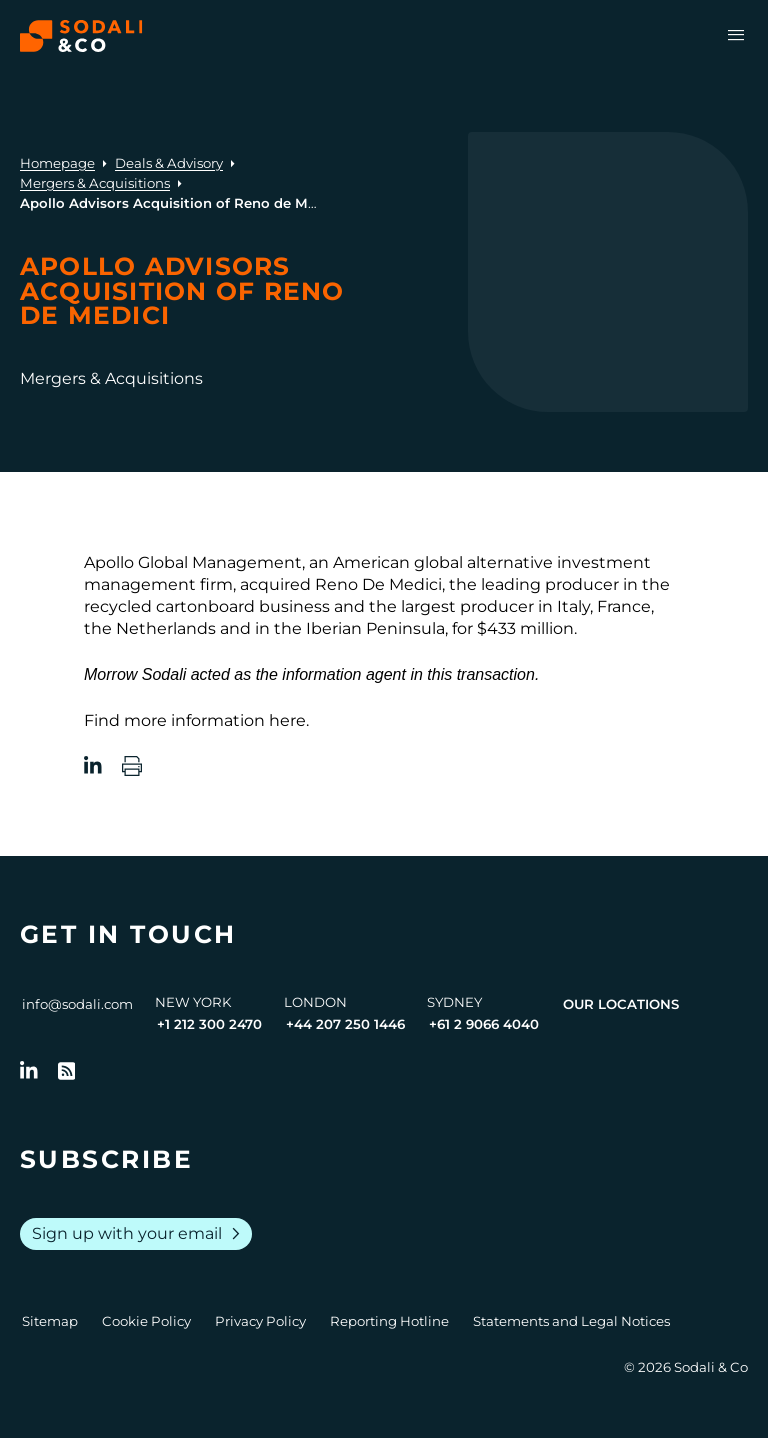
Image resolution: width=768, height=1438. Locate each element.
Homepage (57, 163)
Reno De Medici (378, 584)
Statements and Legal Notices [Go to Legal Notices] (571, 1321)
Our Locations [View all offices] (621, 1004)
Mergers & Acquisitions (95, 183)
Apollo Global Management (193, 562)
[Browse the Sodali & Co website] (81, 36)
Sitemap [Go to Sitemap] (50, 1321)
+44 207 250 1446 (345, 1024)
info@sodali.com (77, 1004)
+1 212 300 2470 (209, 1024)
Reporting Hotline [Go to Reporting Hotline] (389, 1321)
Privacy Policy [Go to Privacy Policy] (260, 1321)
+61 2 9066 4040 (484, 1024)
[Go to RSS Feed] (67, 1071)
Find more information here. (196, 720)
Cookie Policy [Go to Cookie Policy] (146, 1321)
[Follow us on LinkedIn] (29, 1071)
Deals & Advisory (169, 163)
